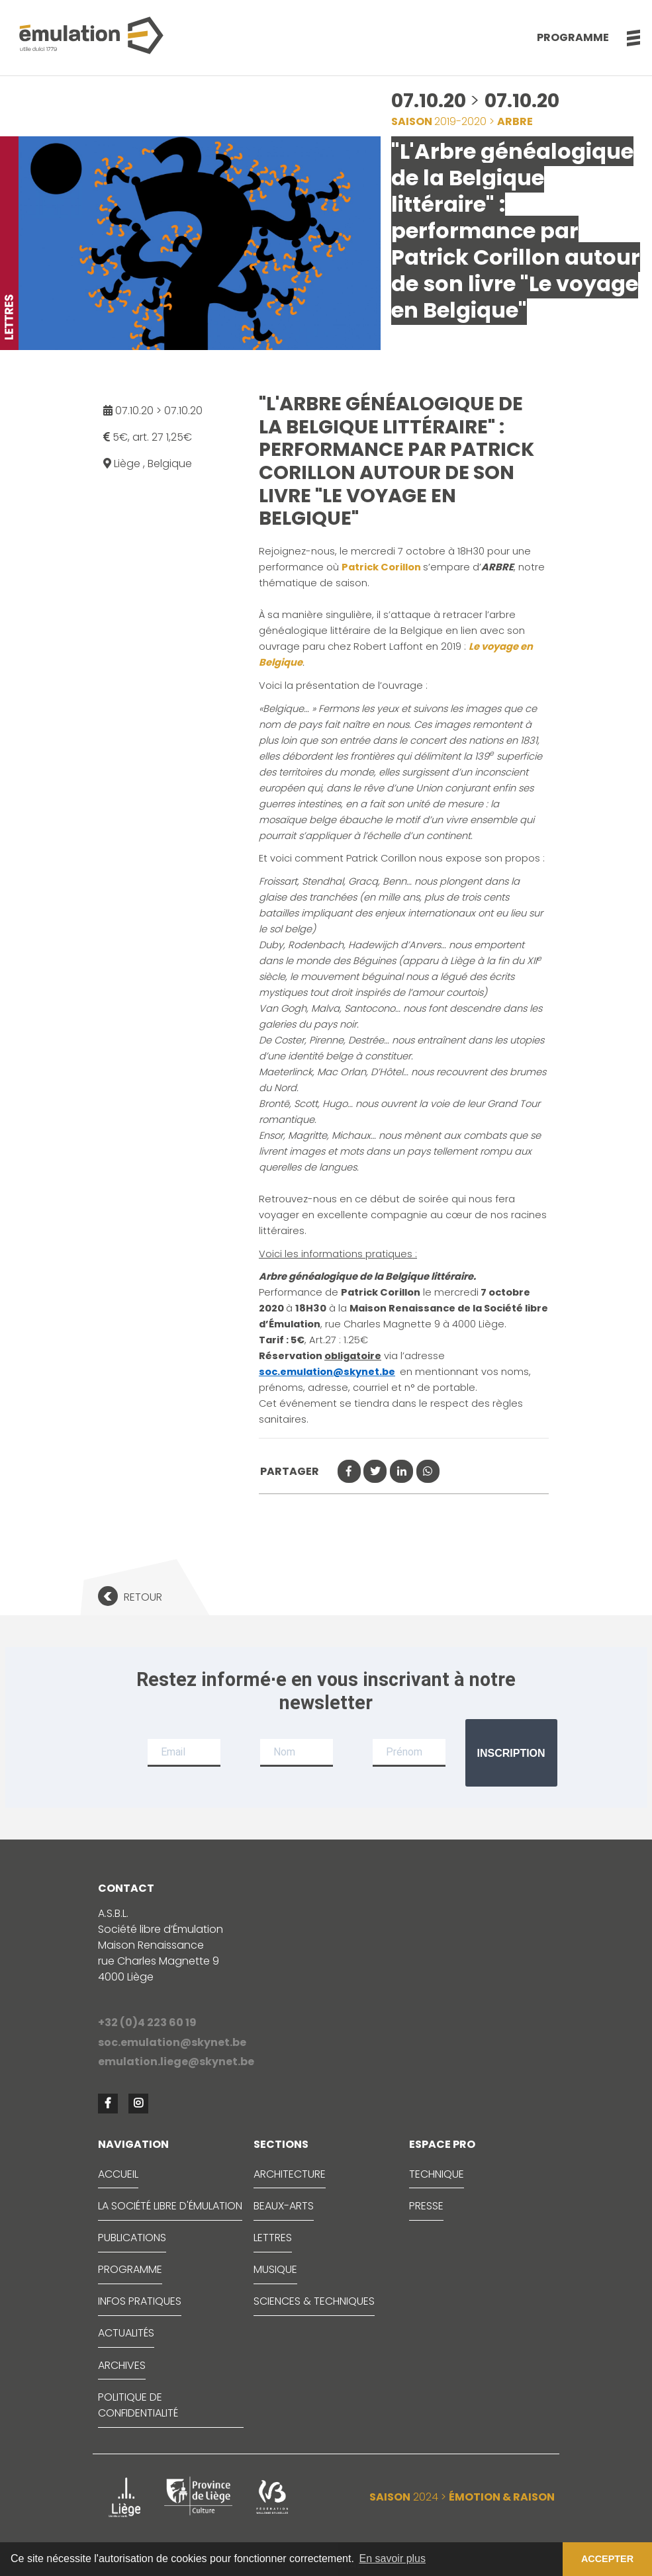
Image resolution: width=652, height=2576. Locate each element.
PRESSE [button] (426, 2205)
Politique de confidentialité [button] (138, 2405)
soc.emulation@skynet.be (327, 1371)
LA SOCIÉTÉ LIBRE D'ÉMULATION (170, 2205)
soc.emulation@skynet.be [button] (172, 2042)
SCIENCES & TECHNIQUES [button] (314, 2301)
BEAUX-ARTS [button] (284, 2205)
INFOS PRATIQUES (139, 2301)
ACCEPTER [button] (607, 2559)
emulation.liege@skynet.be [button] (176, 2061)
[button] (626, 38)
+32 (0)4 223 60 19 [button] (147, 2022)
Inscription (511, 1753)
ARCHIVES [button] (122, 2365)
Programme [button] (573, 37)
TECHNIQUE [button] (436, 2174)
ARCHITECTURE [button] (290, 2174)
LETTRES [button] (273, 2237)
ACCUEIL (118, 2174)
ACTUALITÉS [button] (126, 2332)
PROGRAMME (130, 2269)
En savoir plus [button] (392, 2558)
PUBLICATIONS (132, 2237)
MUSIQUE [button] (275, 2269)
